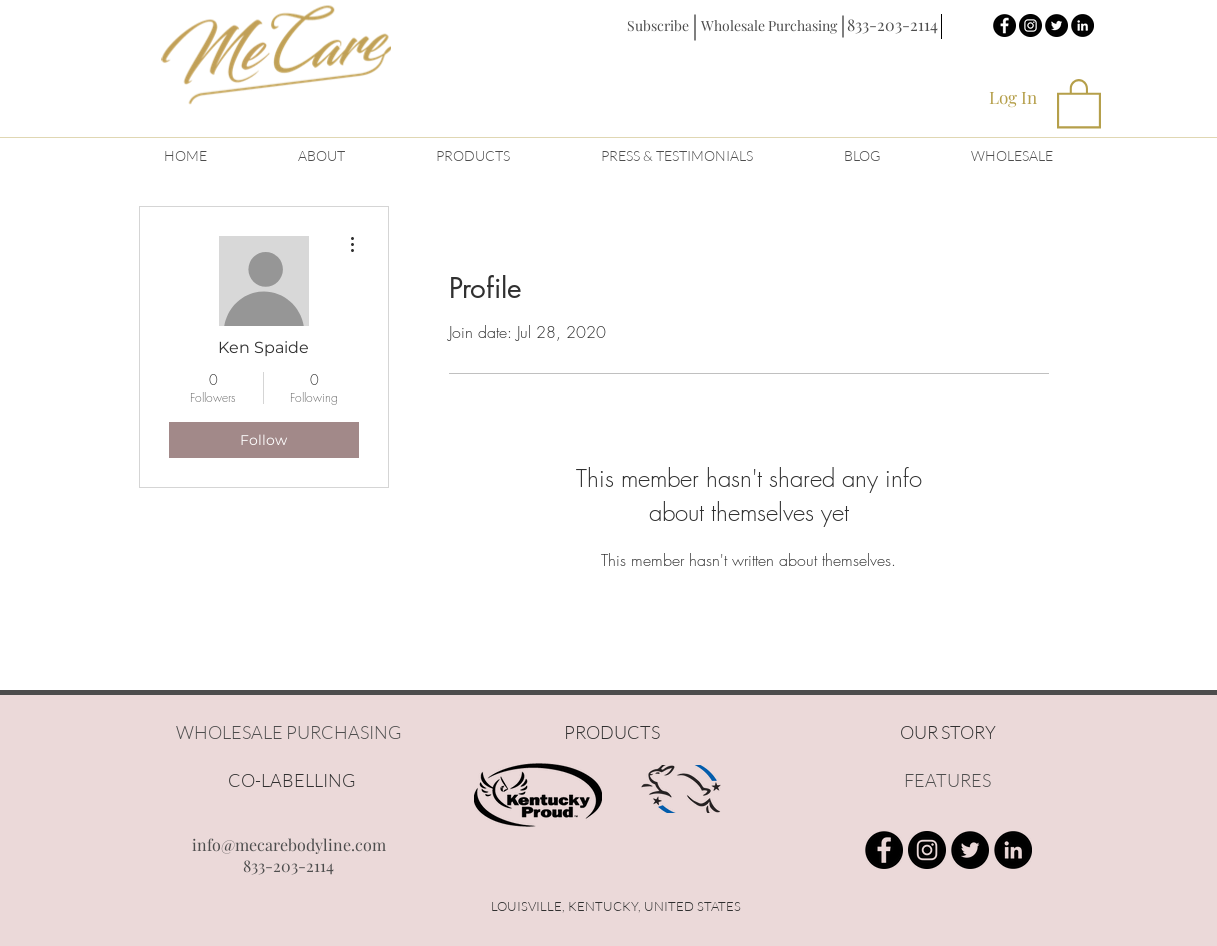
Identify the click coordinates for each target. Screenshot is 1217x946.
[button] (658, 25)
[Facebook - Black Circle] (1004, 25)
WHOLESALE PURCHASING (288, 732)
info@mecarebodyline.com (289, 844)
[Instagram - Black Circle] (1030, 25)
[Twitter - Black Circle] (1056, 25)
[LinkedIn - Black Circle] (1082, 25)
